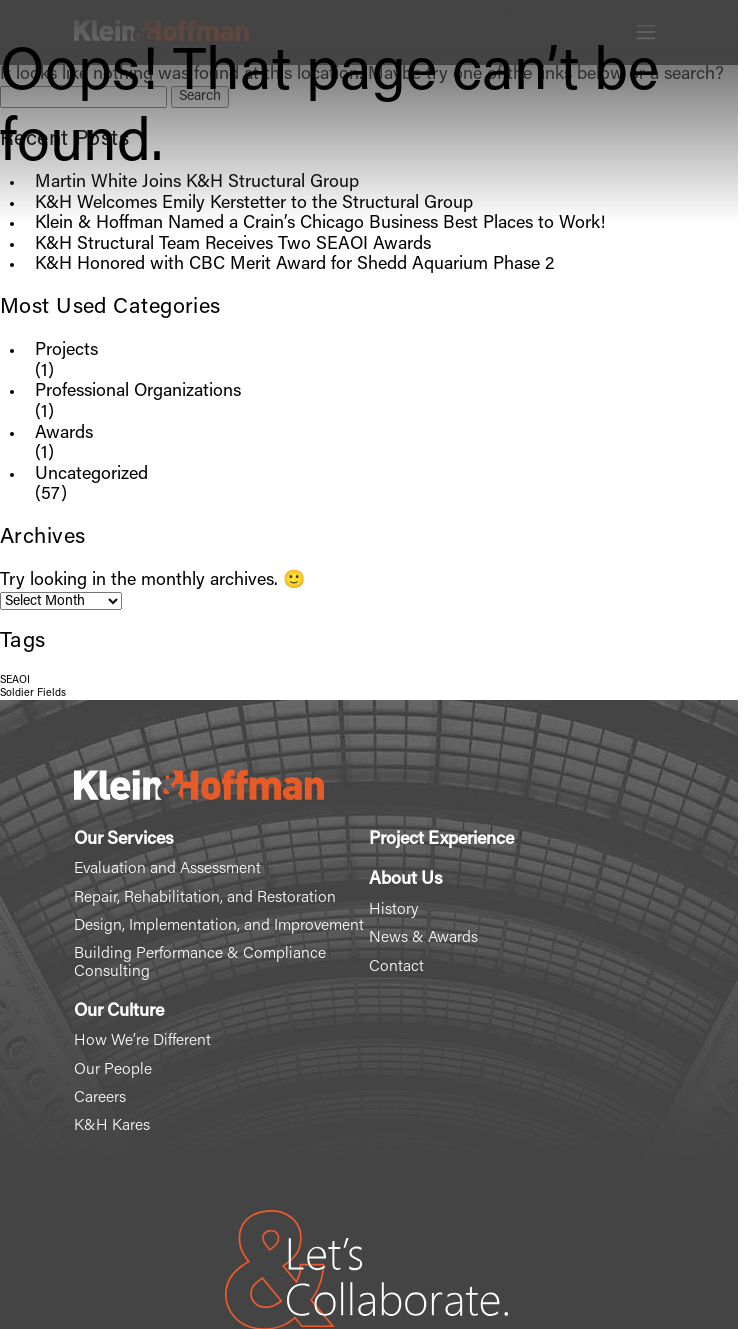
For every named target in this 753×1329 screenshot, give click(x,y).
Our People (113, 1070)
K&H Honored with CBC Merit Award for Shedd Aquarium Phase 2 (294, 265)
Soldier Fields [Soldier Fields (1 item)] (33, 693)
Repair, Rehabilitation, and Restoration (205, 898)
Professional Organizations (138, 392)
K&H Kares (112, 1126)
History (393, 910)
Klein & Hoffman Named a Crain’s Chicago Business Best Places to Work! (320, 224)
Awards (64, 434)
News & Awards (423, 938)
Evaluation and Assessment (167, 869)
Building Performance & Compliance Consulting (200, 963)
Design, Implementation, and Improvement (219, 926)
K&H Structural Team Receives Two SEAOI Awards (233, 245)
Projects (66, 351)
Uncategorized (91, 475)
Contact (396, 967)
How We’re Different (142, 1041)
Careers (100, 1098)
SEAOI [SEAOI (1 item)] (15, 680)
